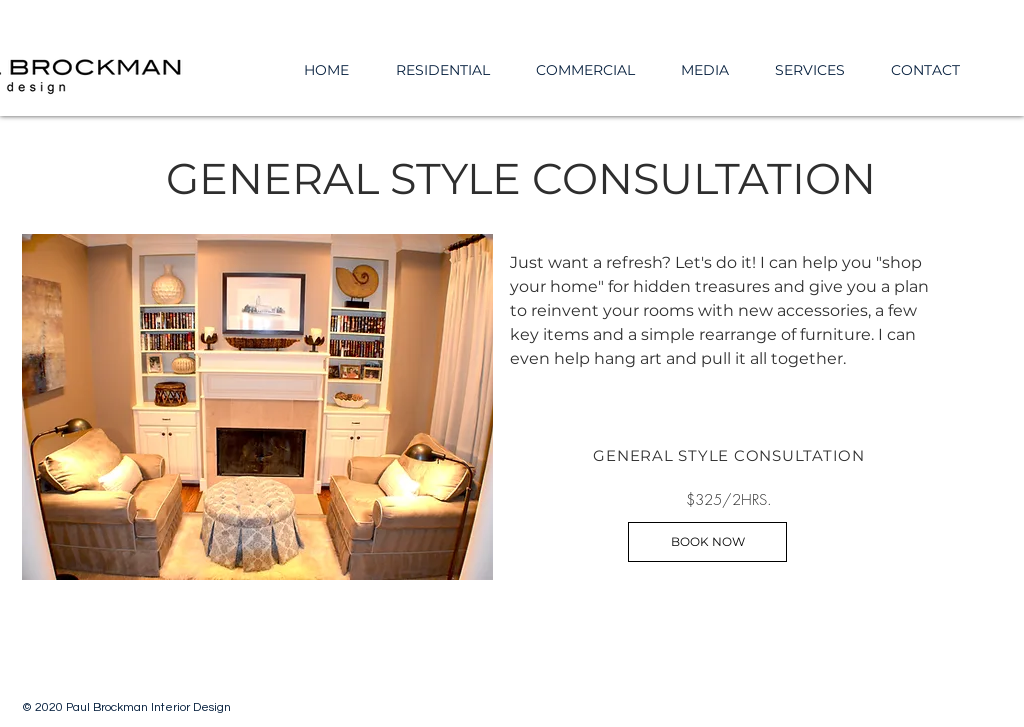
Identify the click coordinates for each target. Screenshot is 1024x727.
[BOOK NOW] (707, 542)
